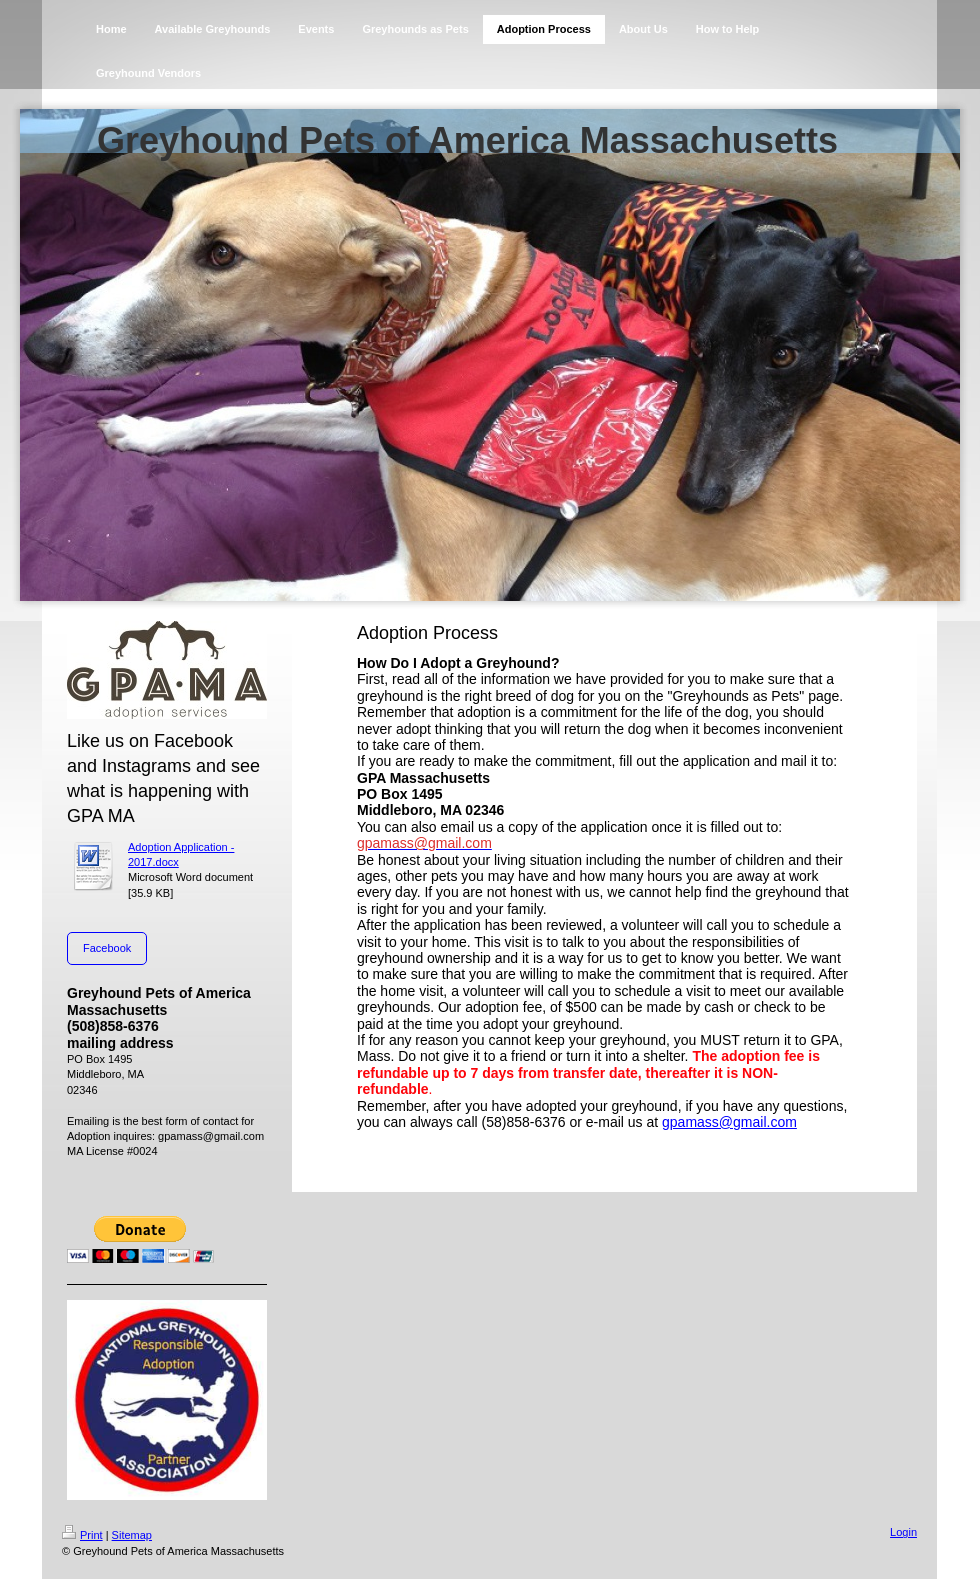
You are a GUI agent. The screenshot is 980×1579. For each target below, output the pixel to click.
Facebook (107, 948)
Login (903, 1532)
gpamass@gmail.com (729, 1122)
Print (82, 1535)
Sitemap (132, 1535)
